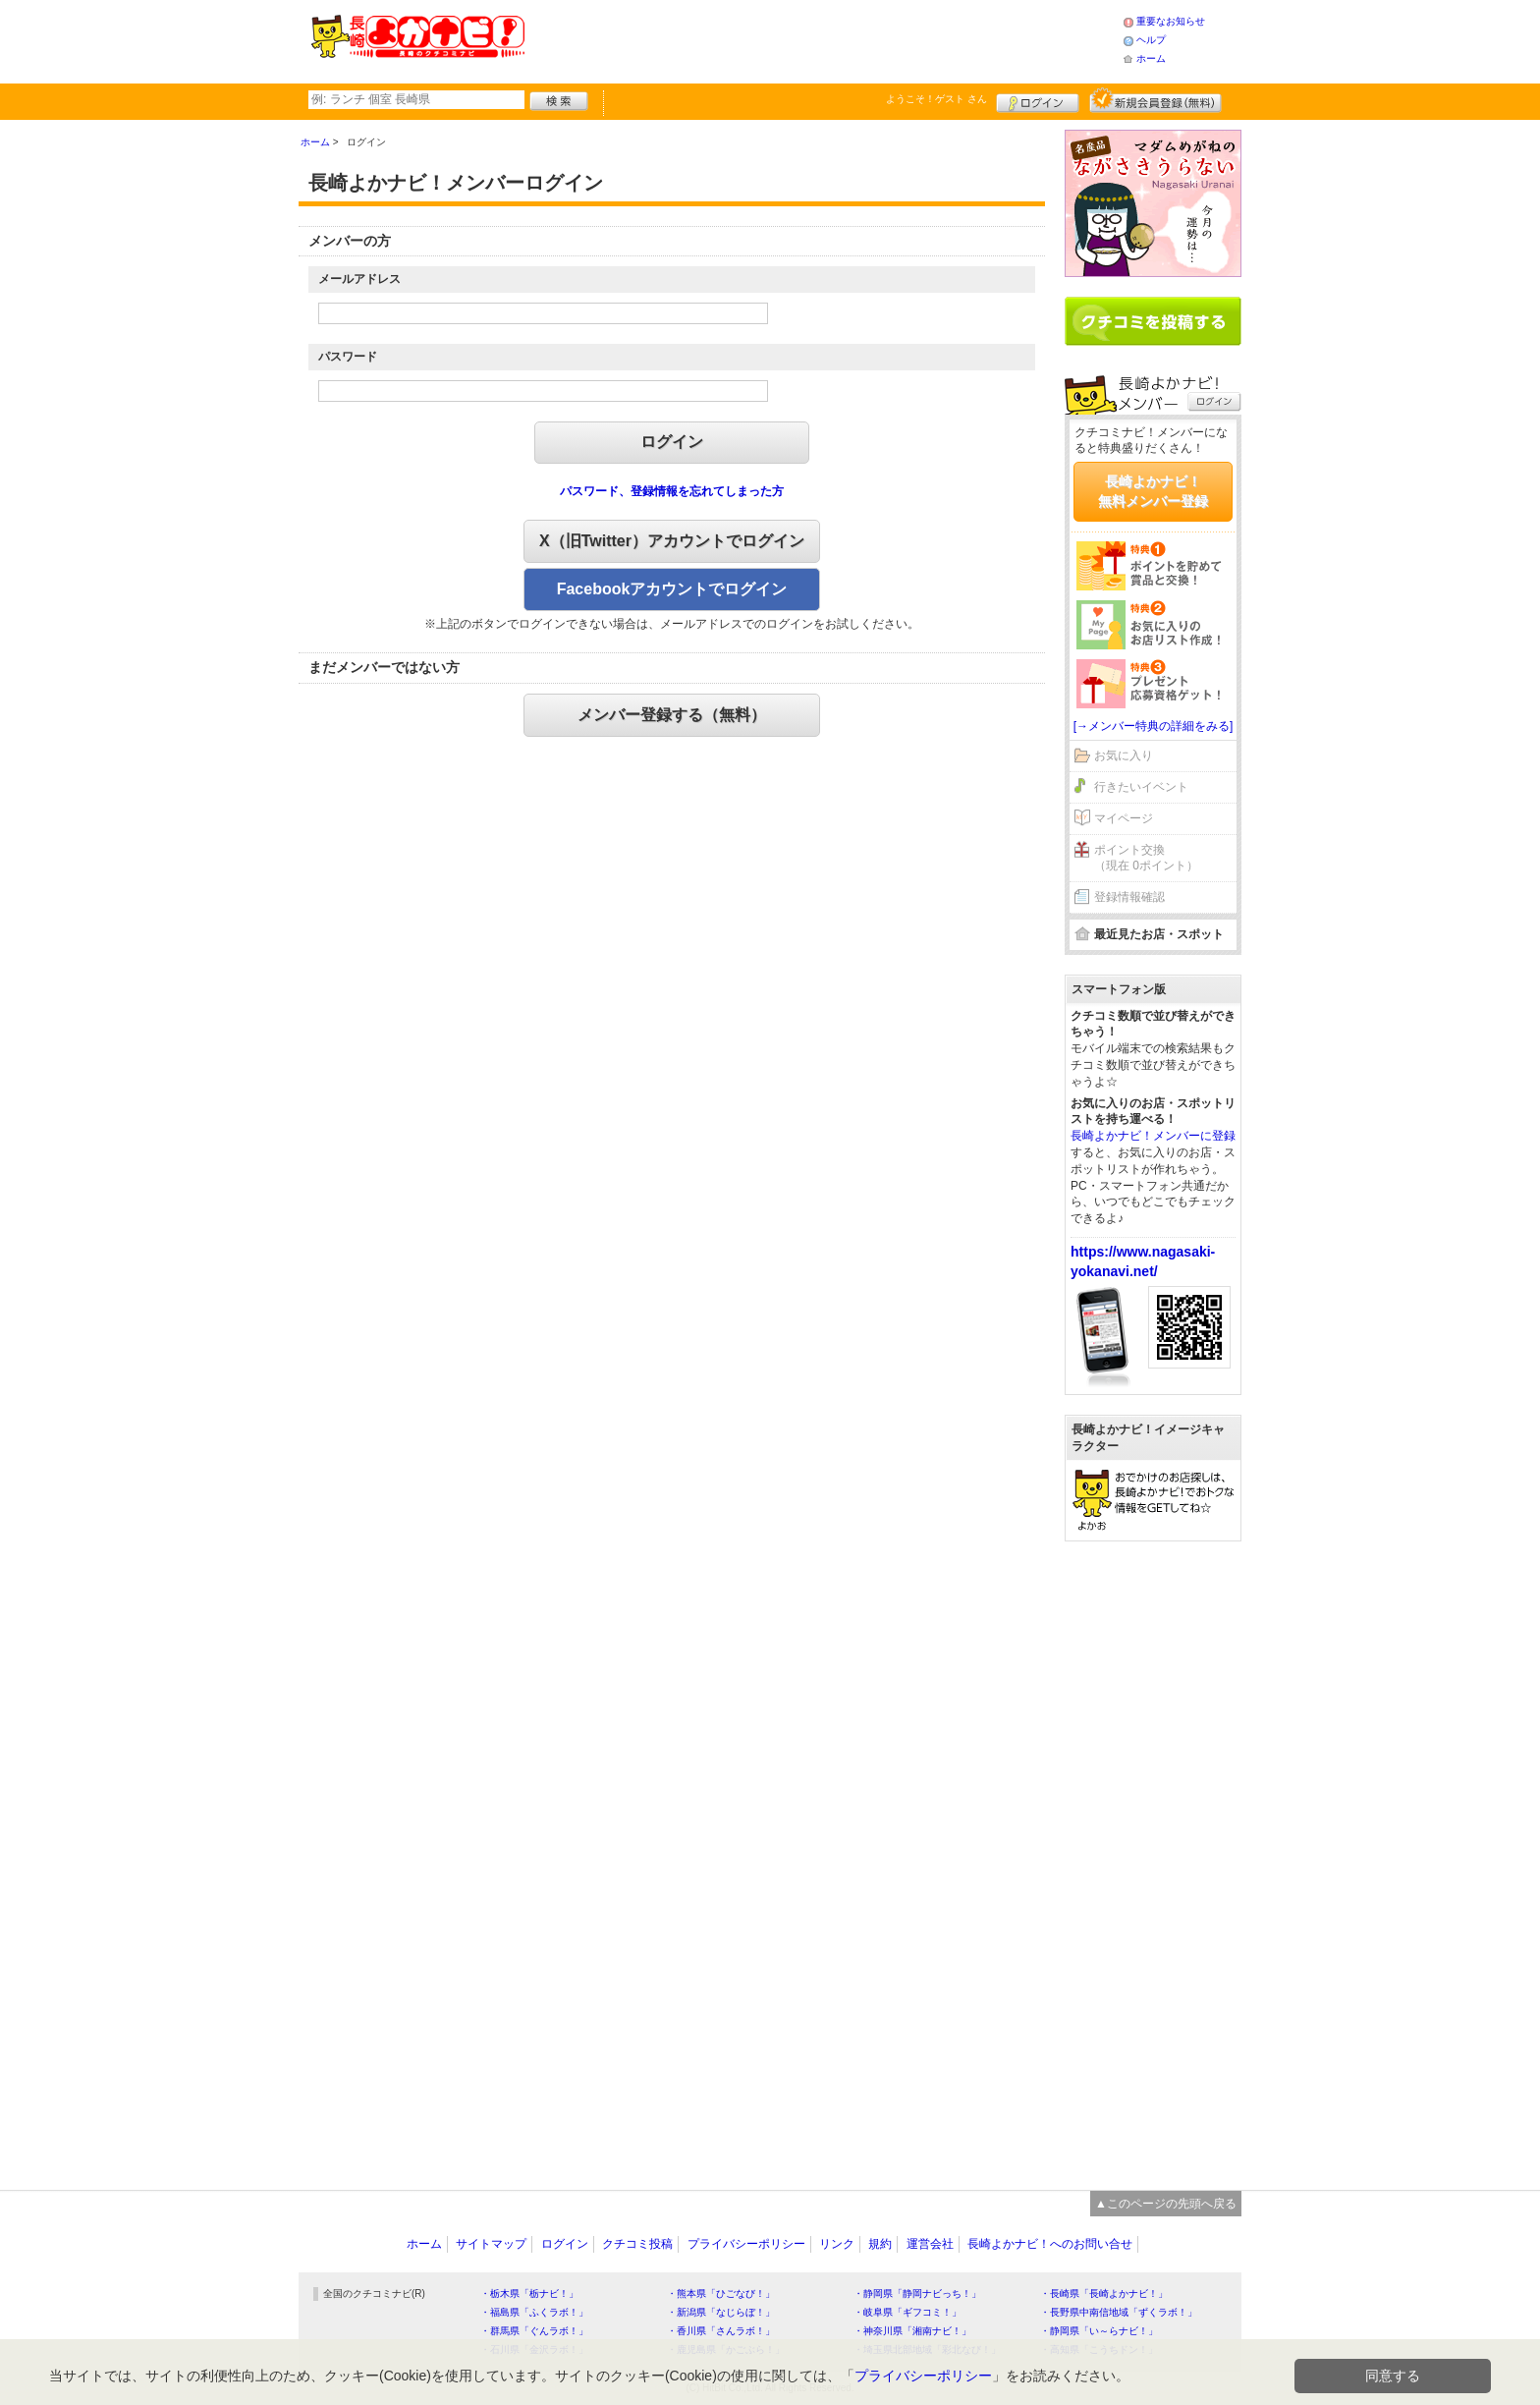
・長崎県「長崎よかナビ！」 (1104, 2293)
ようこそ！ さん (936, 98)
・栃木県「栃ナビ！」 (529, 2293)
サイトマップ (491, 2244)
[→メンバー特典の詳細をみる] (1153, 726)
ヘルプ (1151, 39)
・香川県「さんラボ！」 (721, 2330)
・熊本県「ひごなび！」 (721, 2293)
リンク (836, 2244)
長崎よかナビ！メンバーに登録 (1153, 1136)
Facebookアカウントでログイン (672, 589)
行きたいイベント (1141, 787)
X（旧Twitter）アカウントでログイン (671, 540)
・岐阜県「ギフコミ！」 (907, 2312)
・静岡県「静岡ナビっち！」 (917, 2293)
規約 (880, 2244)
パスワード (347, 357)
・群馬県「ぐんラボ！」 (534, 2330)
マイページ (1123, 818)
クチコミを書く (1153, 321)
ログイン (1037, 100)
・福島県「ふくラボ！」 (534, 2312)
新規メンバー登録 (1155, 100)
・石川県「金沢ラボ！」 (534, 2349)
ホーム (1151, 58)
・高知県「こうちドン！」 (1099, 2349)
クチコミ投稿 (637, 2244)
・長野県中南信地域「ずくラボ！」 (1118, 2312)
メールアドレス (359, 279)
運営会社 (930, 2244)
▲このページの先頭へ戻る (1166, 2203)
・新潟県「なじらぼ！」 (721, 2312)
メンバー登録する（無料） (672, 714)
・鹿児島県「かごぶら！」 (726, 2349)
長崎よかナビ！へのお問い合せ (1049, 2244)
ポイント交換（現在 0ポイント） (1146, 858)
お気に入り (1123, 755)
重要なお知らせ (1170, 21)
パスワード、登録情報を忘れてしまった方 (672, 491)
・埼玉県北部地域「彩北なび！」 (927, 2349)
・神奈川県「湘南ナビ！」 (912, 2330)
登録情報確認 (1129, 897)
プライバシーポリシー (746, 2244)
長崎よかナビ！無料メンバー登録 (1153, 491)
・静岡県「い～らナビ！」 (1099, 2330)
